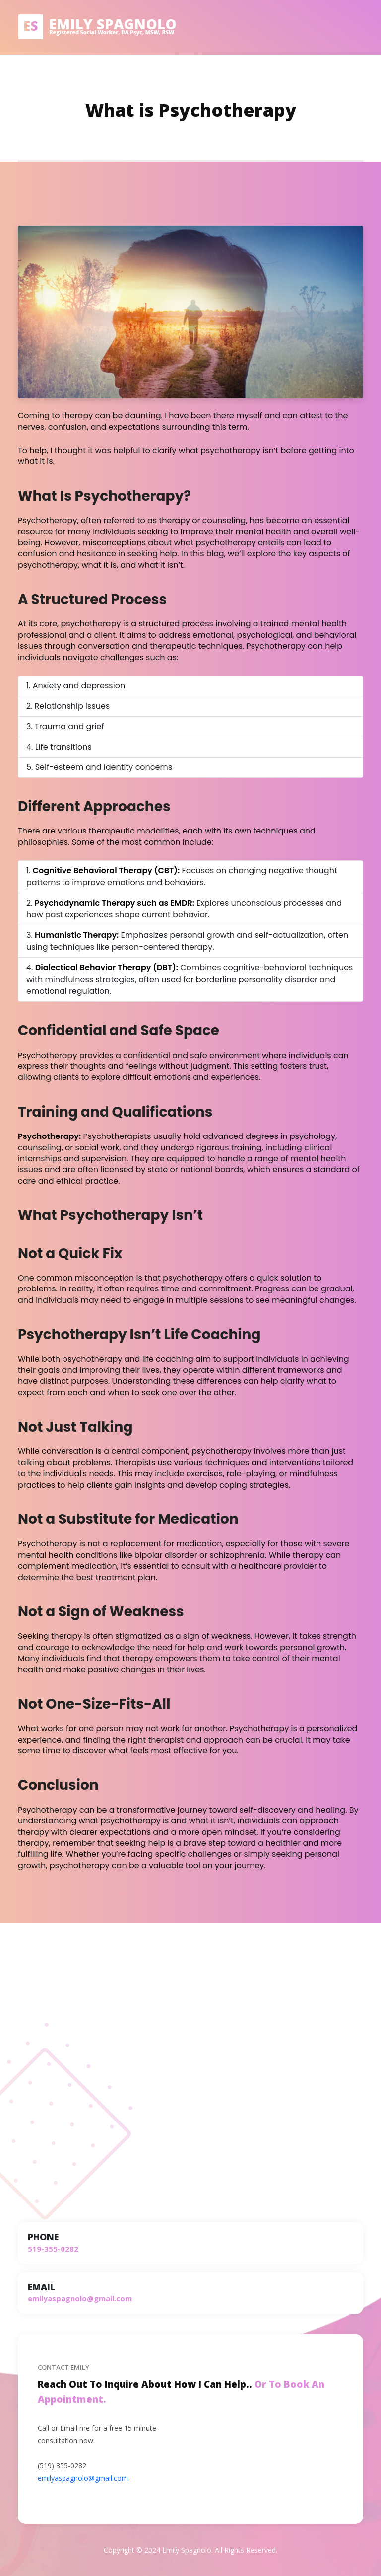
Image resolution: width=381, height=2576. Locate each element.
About (168, 76)
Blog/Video (206, 76)
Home (67, 76)
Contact (348, 76)
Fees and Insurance (291, 76)
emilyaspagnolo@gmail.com (83, 2478)
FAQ (241, 76)
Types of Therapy (117, 76)
